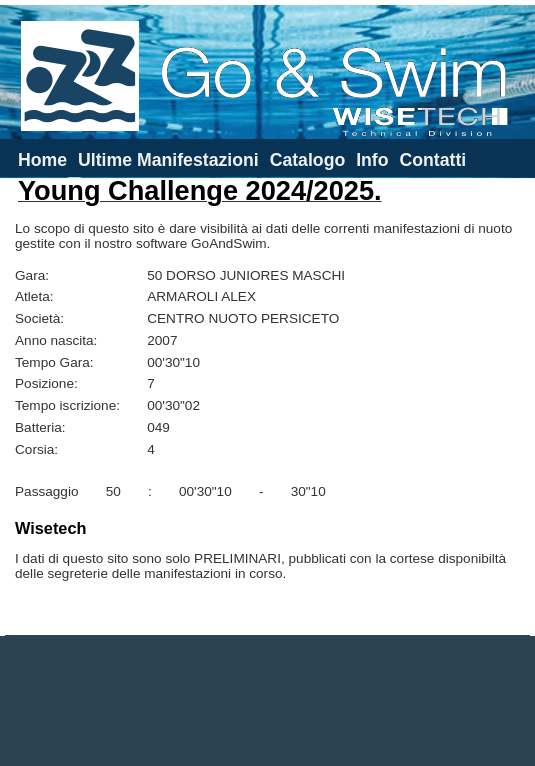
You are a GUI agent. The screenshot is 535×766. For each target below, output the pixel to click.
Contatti (432, 160)
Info (372, 160)
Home (42, 160)
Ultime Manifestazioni (168, 160)
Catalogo (308, 160)
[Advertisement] (268, 701)
